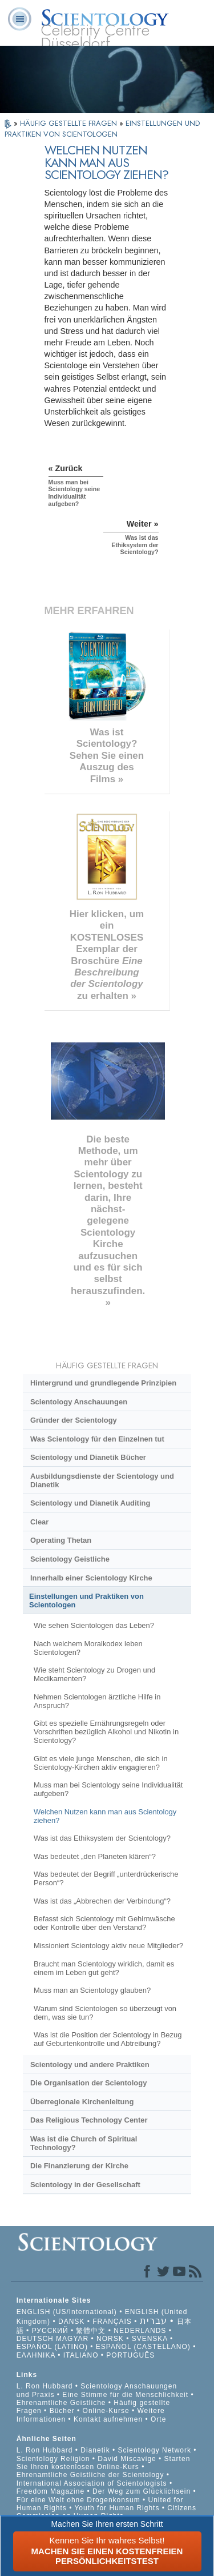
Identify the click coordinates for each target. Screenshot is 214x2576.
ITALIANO (81, 2355)
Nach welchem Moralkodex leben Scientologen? (88, 1648)
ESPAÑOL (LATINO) (52, 2347)
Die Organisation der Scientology (88, 2083)
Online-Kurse (107, 2411)
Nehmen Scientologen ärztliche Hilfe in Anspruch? (97, 1701)
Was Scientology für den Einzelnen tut (97, 1439)
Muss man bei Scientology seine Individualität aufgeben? (108, 1789)
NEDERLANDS (140, 2331)
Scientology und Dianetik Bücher (88, 1457)
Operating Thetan (60, 1540)
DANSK (71, 2322)
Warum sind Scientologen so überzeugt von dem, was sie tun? (105, 2012)
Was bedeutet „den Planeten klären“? (95, 1856)
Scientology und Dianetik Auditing (90, 1503)
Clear (39, 1522)
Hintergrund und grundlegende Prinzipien (103, 1383)
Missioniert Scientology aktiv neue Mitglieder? (108, 1945)
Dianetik (95, 2450)
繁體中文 (91, 2331)
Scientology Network (154, 2450)
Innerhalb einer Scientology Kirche (91, 1578)
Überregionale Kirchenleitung (82, 2101)
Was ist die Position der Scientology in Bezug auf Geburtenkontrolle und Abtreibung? (107, 2039)
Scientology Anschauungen (78, 1402)
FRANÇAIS (112, 2322)
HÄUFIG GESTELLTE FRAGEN (69, 123)
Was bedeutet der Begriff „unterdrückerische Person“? (106, 1878)
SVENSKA (150, 2339)
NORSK (110, 2339)
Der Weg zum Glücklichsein (141, 2491)
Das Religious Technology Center (89, 2120)
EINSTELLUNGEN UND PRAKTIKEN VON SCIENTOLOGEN (102, 129)
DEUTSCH (35, 2339)
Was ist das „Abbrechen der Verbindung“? (102, 1901)
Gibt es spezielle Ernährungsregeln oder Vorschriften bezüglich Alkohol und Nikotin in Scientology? (106, 1732)
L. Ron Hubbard (45, 2386)
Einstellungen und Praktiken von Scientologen (86, 1600)
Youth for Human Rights (117, 2508)
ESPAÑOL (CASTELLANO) (143, 2347)
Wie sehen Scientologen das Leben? (94, 1625)
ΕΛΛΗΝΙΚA (36, 2355)
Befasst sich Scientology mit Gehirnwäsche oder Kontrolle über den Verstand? (104, 1923)
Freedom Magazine (50, 2491)
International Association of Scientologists (92, 2483)
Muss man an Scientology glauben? (92, 1990)
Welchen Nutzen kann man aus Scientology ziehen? (105, 1816)
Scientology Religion (53, 2459)
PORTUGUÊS (130, 2355)
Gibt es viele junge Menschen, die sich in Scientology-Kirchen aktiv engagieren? (101, 1762)
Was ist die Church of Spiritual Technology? (83, 2143)
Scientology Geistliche (70, 1559)
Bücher (62, 2411)
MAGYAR (72, 2339)
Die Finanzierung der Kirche (79, 2165)
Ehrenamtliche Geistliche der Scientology (90, 2475)
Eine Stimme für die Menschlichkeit (125, 2395)
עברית (153, 2321)
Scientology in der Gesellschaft (85, 2184)
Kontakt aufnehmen (108, 2419)
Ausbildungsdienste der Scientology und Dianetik (102, 1480)
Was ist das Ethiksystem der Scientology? (102, 1838)
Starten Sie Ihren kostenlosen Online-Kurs (104, 2463)
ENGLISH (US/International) (67, 2312)
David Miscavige (127, 2459)
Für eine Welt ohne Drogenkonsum (78, 2500)
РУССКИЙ (50, 2331)
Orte (158, 2419)
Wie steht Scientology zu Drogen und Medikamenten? (94, 1674)
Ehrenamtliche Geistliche (61, 2403)
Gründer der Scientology (73, 1420)
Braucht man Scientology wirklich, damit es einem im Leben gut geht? (104, 1968)
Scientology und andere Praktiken (90, 2064)
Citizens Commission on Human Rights (106, 2512)
